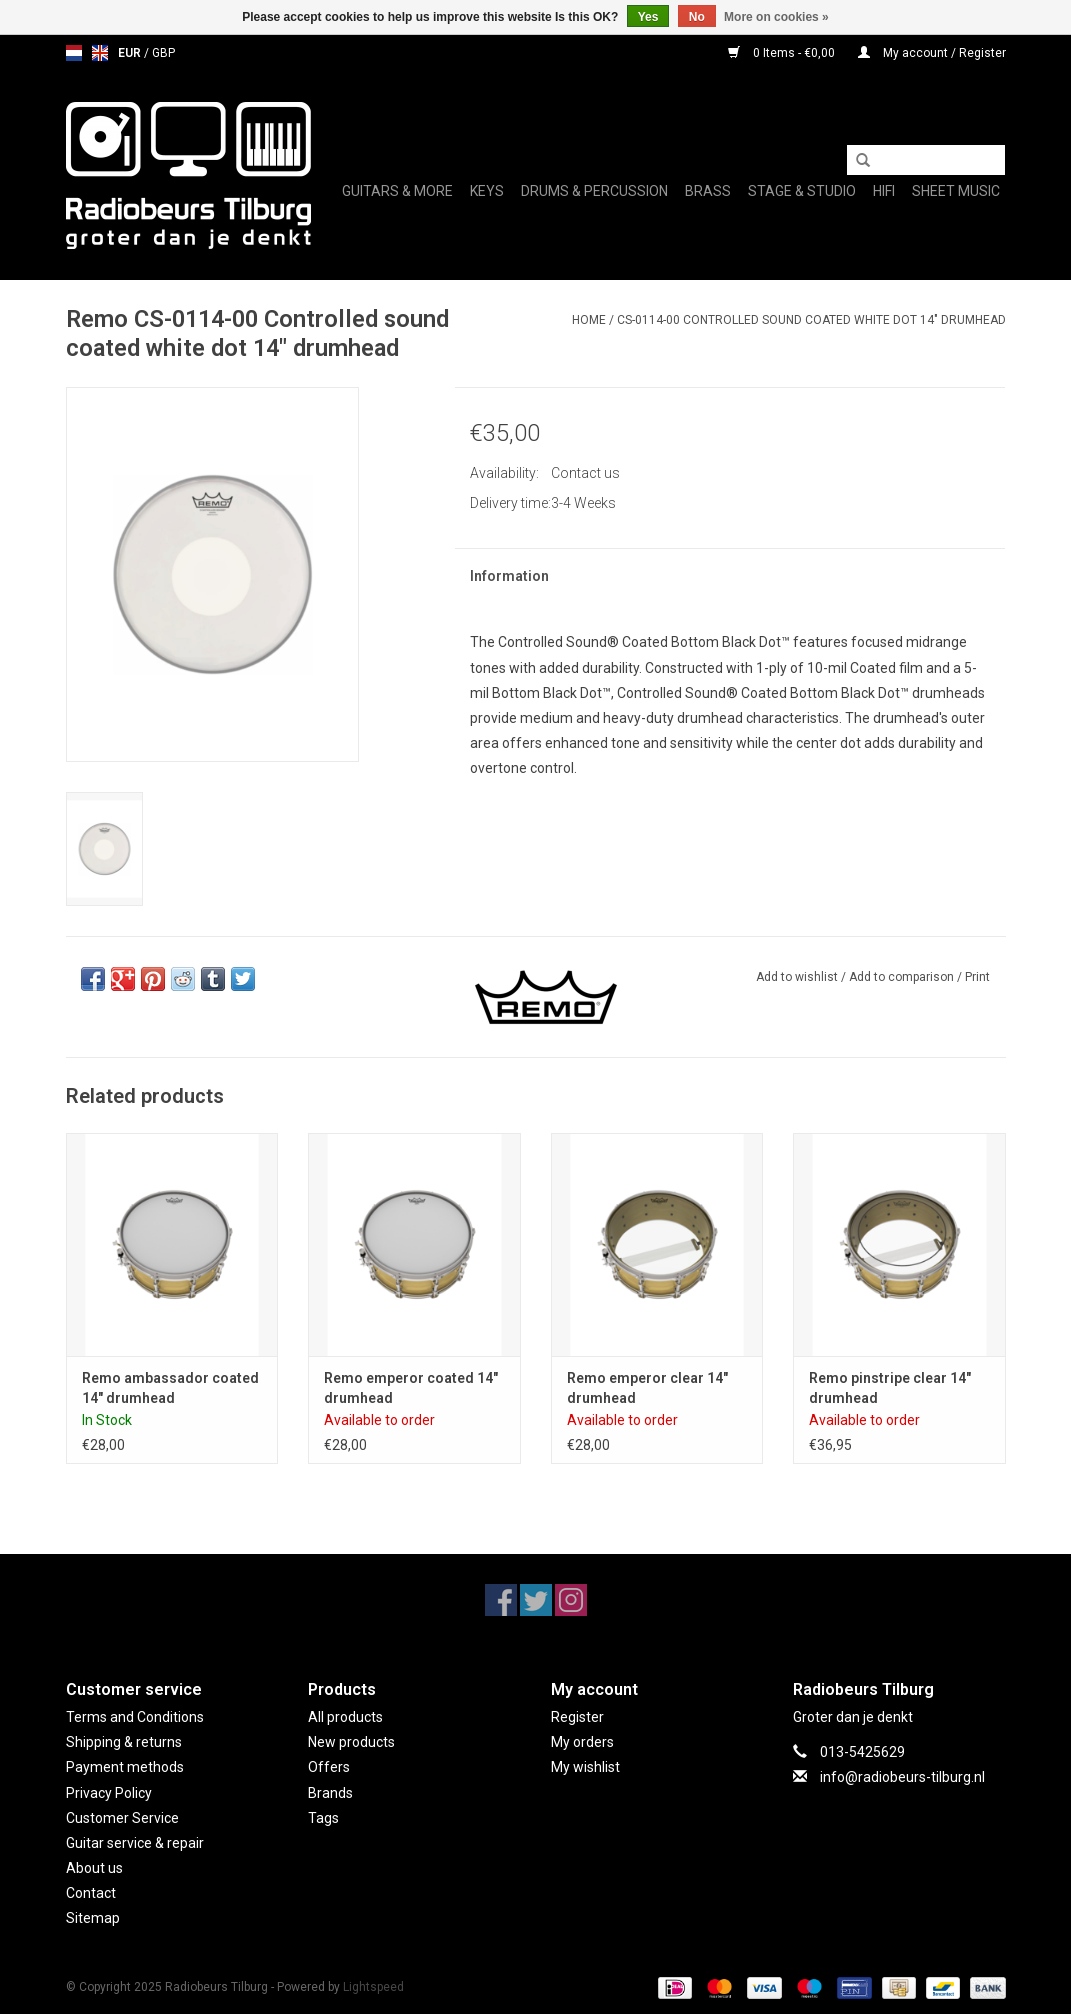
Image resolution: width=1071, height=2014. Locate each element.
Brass (708, 191)
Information (509, 576)
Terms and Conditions (135, 1717)
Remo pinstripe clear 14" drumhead (890, 1388)
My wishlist (585, 1767)
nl (74, 53)
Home (589, 320)
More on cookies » (776, 17)
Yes (648, 17)
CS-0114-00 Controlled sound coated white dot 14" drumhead (811, 320)
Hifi (884, 191)
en (100, 53)
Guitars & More (397, 191)
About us (94, 1868)
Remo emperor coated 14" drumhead (411, 1388)
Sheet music (956, 191)
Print (977, 977)
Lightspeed (373, 1987)
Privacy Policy (109, 1793)
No (697, 17)
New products (351, 1742)
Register (577, 1717)
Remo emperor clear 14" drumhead (647, 1388)
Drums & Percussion (594, 191)
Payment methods (125, 1767)
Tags (323, 1818)
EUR (131, 53)
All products (345, 1717)
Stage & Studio (802, 191)
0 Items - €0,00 (783, 53)
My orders (582, 1742)
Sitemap (93, 1918)
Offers (329, 1767)
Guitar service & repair (135, 1843)
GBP (163, 53)
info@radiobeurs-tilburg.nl (902, 1777)
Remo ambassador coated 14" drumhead (170, 1388)
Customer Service (122, 1818)
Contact (91, 1893)
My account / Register (932, 53)
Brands (330, 1793)
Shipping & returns (124, 1742)
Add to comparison (903, 977)
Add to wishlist (797, 977)
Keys (487, 191)
